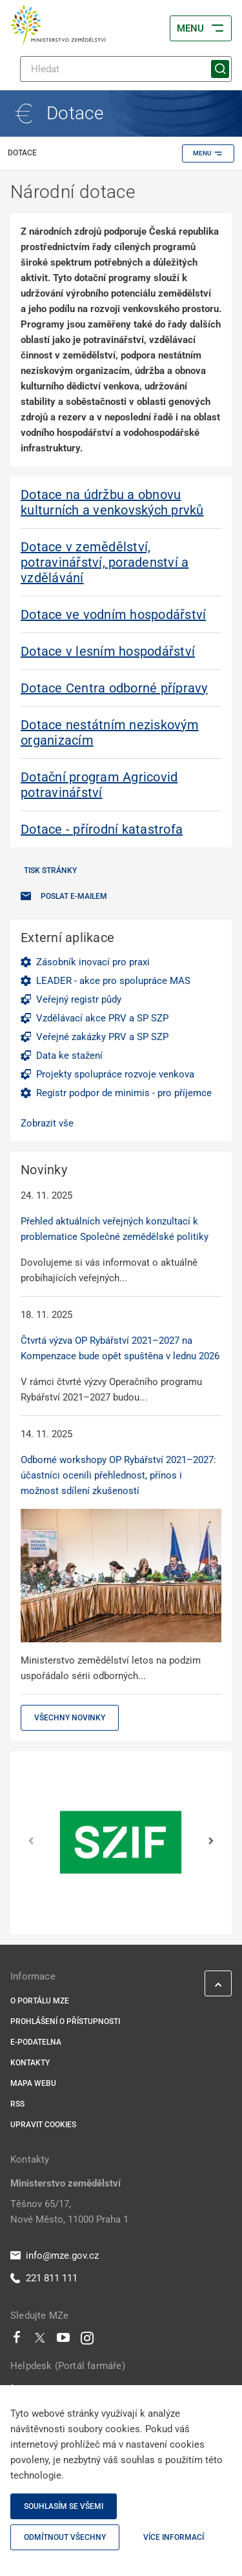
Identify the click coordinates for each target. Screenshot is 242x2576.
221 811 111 (43, 2278)
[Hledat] (126, 69)
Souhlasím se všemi (63, 2506)
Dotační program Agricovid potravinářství (99, 784)
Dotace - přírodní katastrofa (102, 829)
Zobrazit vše (47, 1123)
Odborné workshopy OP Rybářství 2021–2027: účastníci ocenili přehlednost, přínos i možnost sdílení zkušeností (118, 1475)
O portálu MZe (39, 2000)
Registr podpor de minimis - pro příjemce (124, 1093)
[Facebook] (16, 2340)
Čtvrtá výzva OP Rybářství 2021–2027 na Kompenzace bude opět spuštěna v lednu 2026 (120, 1348)
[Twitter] (40, 2340)
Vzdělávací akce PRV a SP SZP (102, 1018)
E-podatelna (35, 2042)
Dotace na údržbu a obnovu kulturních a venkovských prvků (112, 502)
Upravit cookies (43, 2124)
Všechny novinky (69, 1717)
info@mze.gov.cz (54, 2255)
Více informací (173, 2537)
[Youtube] (63, 2340)
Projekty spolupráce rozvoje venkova (115, 1074)
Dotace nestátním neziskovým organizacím (110, 732)
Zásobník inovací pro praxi (93, 962)
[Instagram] (87, 2340)
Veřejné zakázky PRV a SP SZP (102, 1037)
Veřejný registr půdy (78, 999)
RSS (17, 2104)
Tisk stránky (50, 870)
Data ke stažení (69, 1055)
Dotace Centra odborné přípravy (114, 688)
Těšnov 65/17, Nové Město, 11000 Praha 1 (69, 2211)
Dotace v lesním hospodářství (108, 651)
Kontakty (30, 2062)
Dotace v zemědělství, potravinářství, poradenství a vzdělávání (104, 562)
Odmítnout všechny (65, 2537)
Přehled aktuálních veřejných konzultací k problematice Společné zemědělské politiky (114, 1229)
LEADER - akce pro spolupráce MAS (113, 981)
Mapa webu (33, 2083)
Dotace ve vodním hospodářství (113, 614)
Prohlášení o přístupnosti (65, 2021)
